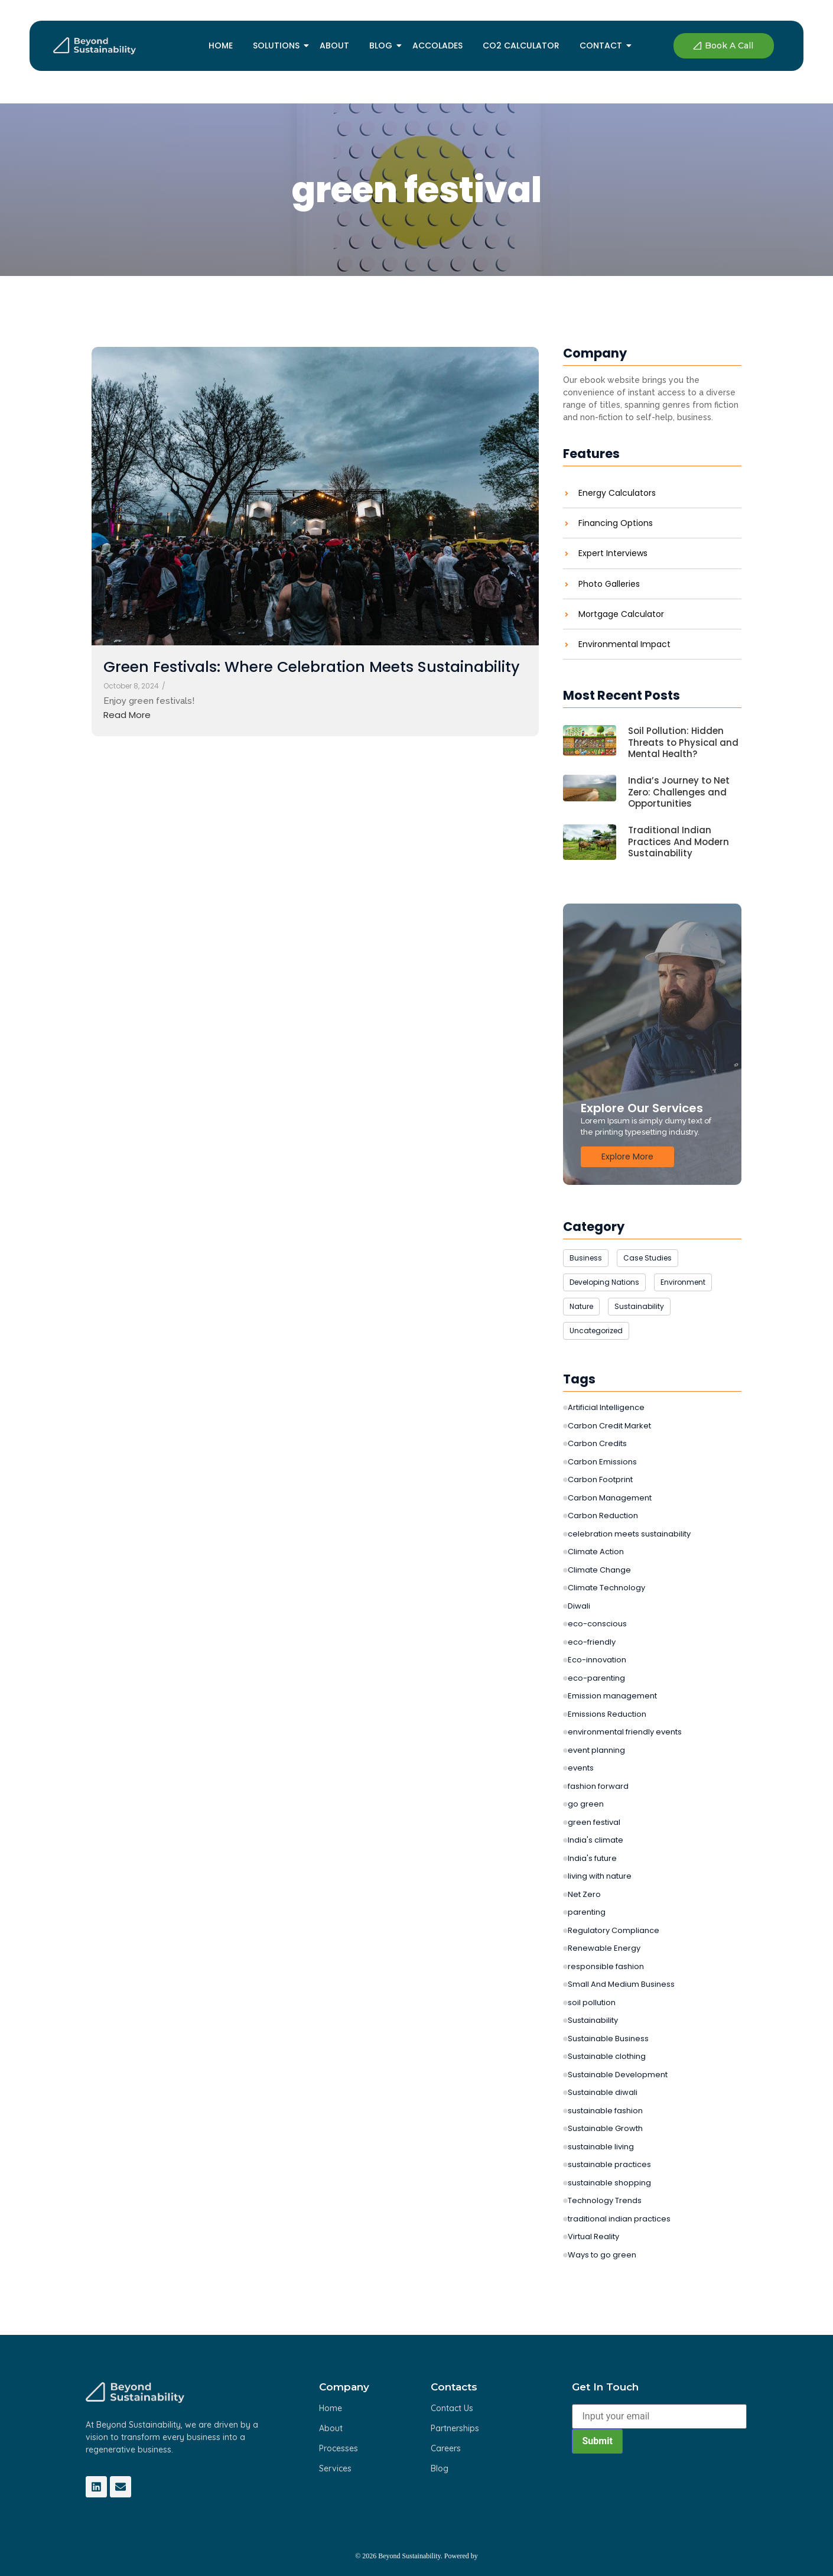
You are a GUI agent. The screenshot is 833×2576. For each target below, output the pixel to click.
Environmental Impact (624, 644)
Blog (382, 45)
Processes (338, 2448)
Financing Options (615, 523)
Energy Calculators (617, 493)
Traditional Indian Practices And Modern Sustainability (678, 841)
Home (221, 45)
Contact (603, 45)
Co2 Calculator (521, 45)
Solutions (278, 45)
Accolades (437, 45)
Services (335, 2468)
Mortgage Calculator (621, 614)
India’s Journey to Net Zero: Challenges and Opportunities (679, 792)
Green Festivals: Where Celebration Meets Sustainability (311, 667)
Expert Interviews (612, 553)
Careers (446, 2448)
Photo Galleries (609, 584)
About (334, 45)
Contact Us (452, 2408)
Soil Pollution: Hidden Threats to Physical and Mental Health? (683, 742)
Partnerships (455, 2428)
